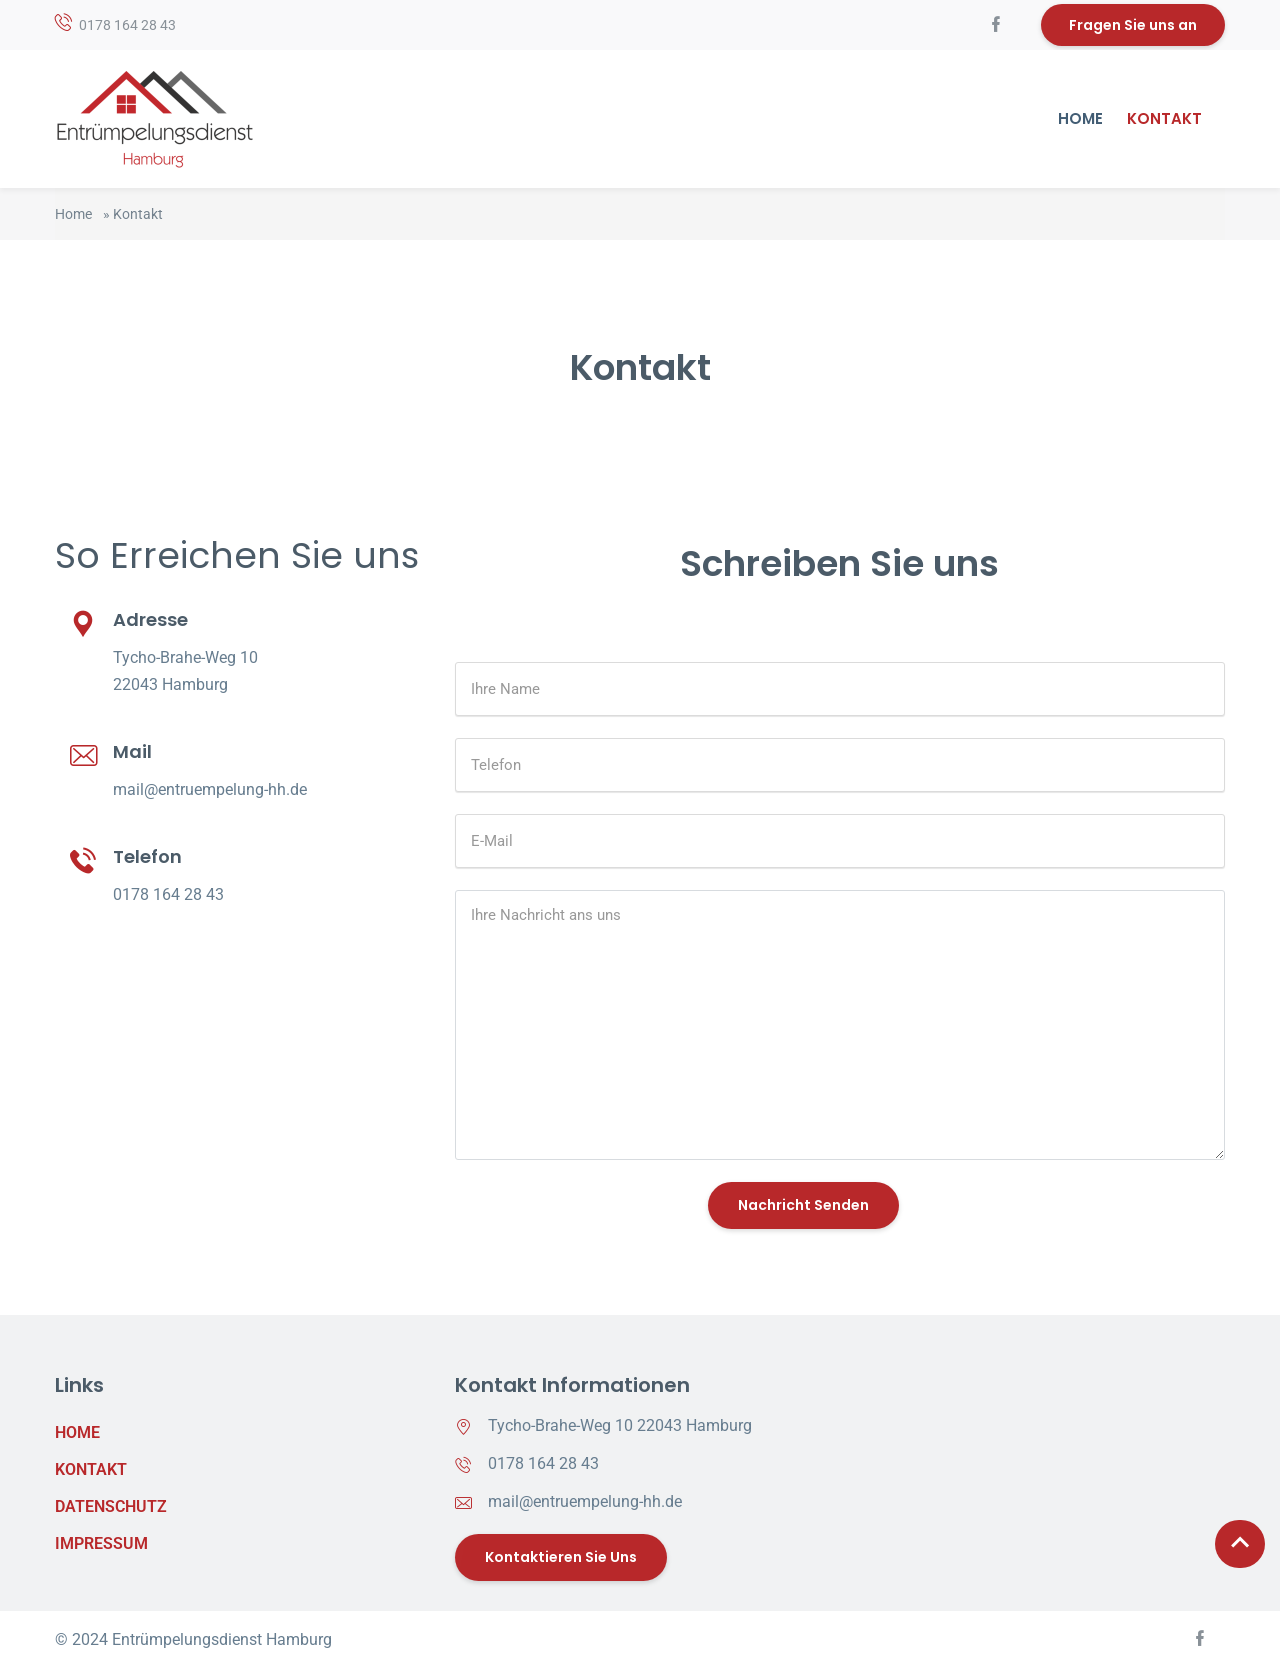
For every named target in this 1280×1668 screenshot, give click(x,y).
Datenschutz (105, 1506)
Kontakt (1164, 118)
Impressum (101, 1543)
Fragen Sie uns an (1133, 25)
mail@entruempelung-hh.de (210, 789)
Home (1080, 118)
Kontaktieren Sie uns (561, 1557)
